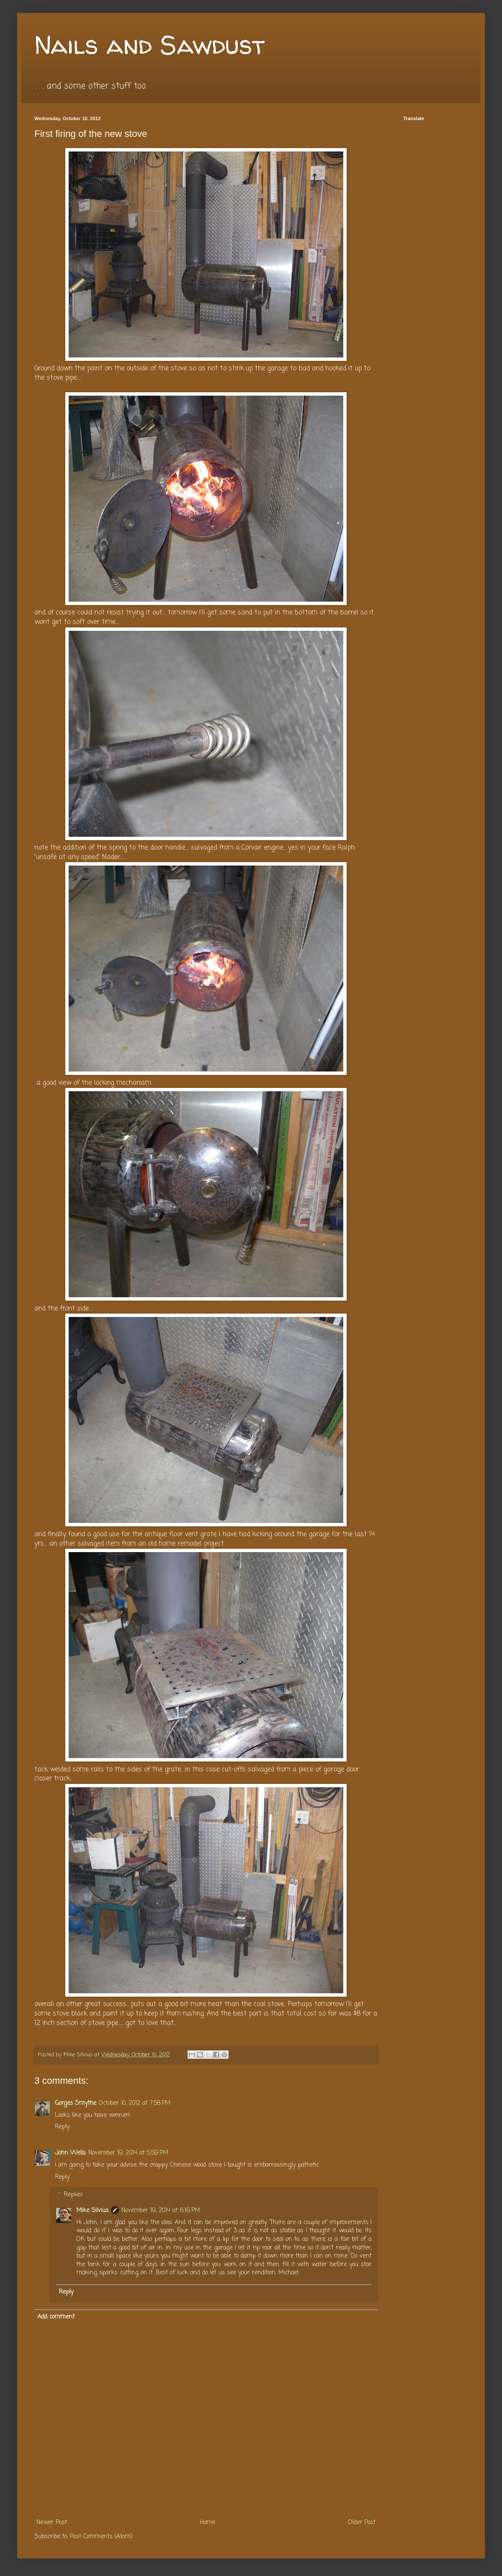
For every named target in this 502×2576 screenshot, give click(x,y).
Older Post (361, 2522)
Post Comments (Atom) (101, 2536)
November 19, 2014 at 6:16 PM (160, 2210)
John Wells (70, 2153)
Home (207, 2522)
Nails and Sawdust (149, 44)
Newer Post (51, 2522)
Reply (62, 2126)
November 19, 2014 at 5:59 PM (128, 2153)
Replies (73, 2195)
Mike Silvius (92, 2210)
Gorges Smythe (75, 2103)
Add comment (56, 2317)
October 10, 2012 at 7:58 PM (134, 2103)
